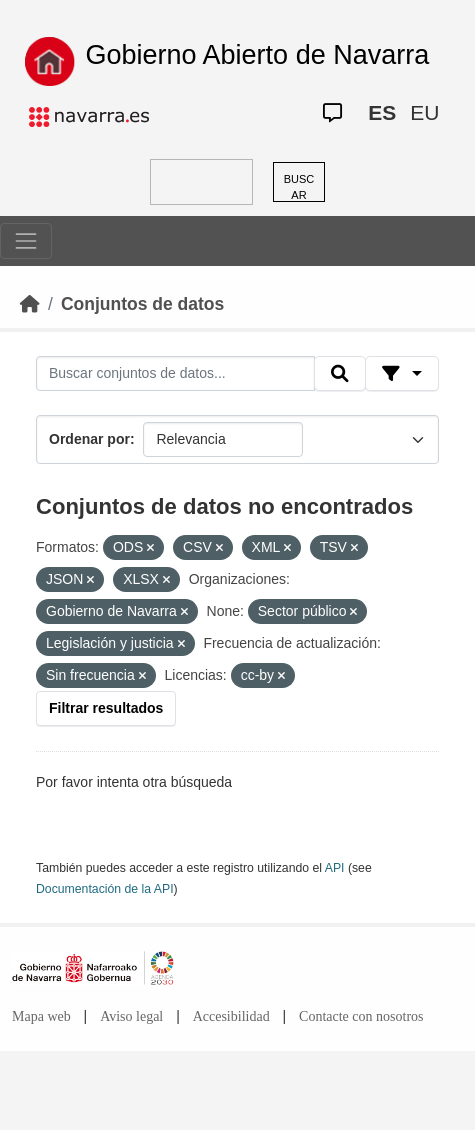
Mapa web (41, 1016)
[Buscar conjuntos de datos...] (175, 374)
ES (382, 112)
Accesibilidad (231, 1016)
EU (424, 112)
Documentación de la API (105, 889)
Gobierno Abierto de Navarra (258, 55)
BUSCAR (299, 187)
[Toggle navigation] (26, 241)
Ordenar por (89, 439)
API (335, 868)
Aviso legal (131, 1016)
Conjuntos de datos (142, 304)
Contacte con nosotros (361, 1016)
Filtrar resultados (106, 708)
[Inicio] (30, 304)
